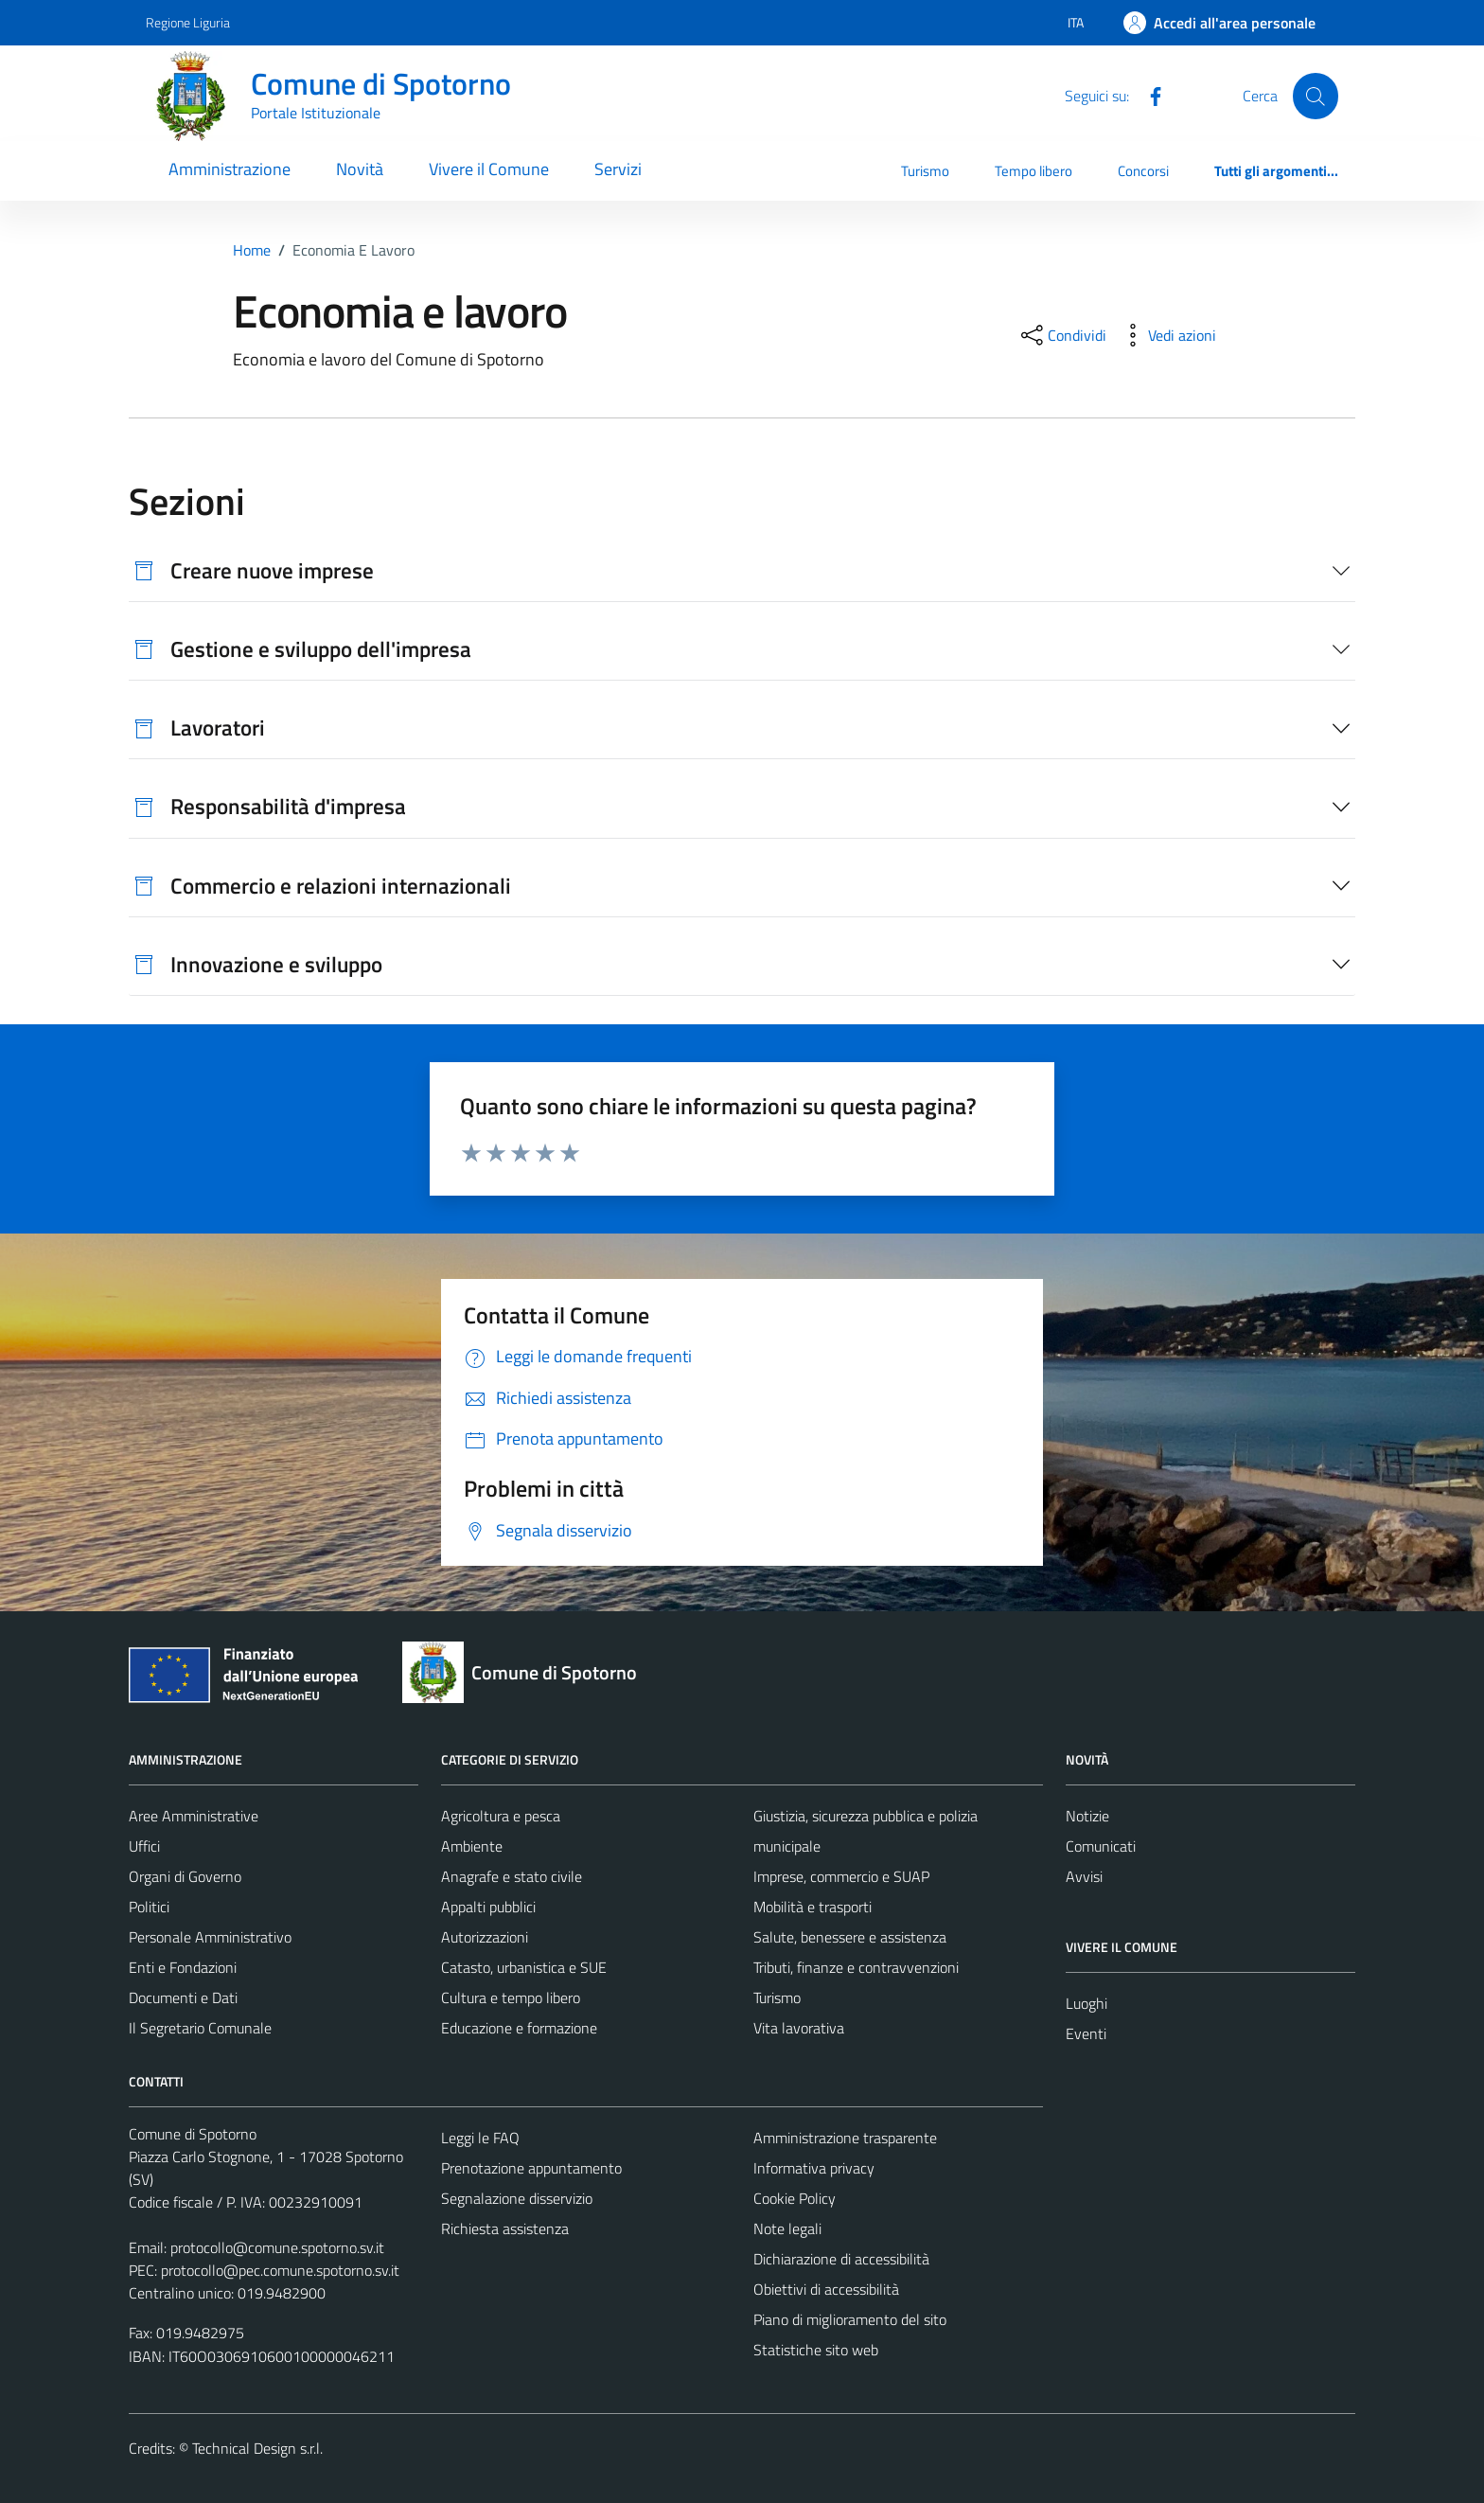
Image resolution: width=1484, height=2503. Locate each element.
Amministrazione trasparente (845, 2137)
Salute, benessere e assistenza (849, 1937)
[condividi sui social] (1062, 335)
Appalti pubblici (488, 1906)
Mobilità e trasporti (812, 1906)
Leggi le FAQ (480, 2137)
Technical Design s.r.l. (257, 2448)
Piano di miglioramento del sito (849, 2319)
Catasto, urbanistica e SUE (524, 1967)
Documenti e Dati (183, 1997)
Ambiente (472, 1846)
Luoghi (1086, 2003)
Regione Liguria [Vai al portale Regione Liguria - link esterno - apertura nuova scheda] (188, 22)
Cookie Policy (794, 2198)
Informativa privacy (813, 2168)
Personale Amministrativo (210, 1937)
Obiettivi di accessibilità (826, 2289)
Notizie (1087, 1815)
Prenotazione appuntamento (531, 2168)
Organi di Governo (185, 1876)
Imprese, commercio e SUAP (841, 1876)
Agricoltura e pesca (500, 1815)
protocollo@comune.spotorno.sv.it (277, 2247)
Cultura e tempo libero (510, 1997)
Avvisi (1084, 1876)
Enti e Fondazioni (183, 1967)
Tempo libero (1033, 171)
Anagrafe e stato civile (511, 1876)
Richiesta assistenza (505, 2228)
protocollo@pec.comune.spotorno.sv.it (280, 2270)
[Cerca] (1315, 95)
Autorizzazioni (484, 1937)
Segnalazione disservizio (516, 2198)
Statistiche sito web (815, 2349)
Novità (359, 169)
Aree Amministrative (193, 1815)
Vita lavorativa (798, 2027)
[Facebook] (1148, 94)
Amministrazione (229, 169)
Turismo (925, 171)
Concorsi (1143, 171)
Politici (149, 1906)
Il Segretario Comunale (200, 2027)
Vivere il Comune (489, 169)
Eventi (1086, 2033)
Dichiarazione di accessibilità (841, 2258)
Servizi (618, 169)
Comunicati (1101, 1846)
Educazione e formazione (519, 2027)
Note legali (787, 2228)
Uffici (144, 1846)
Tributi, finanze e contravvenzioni (856, 1967)
